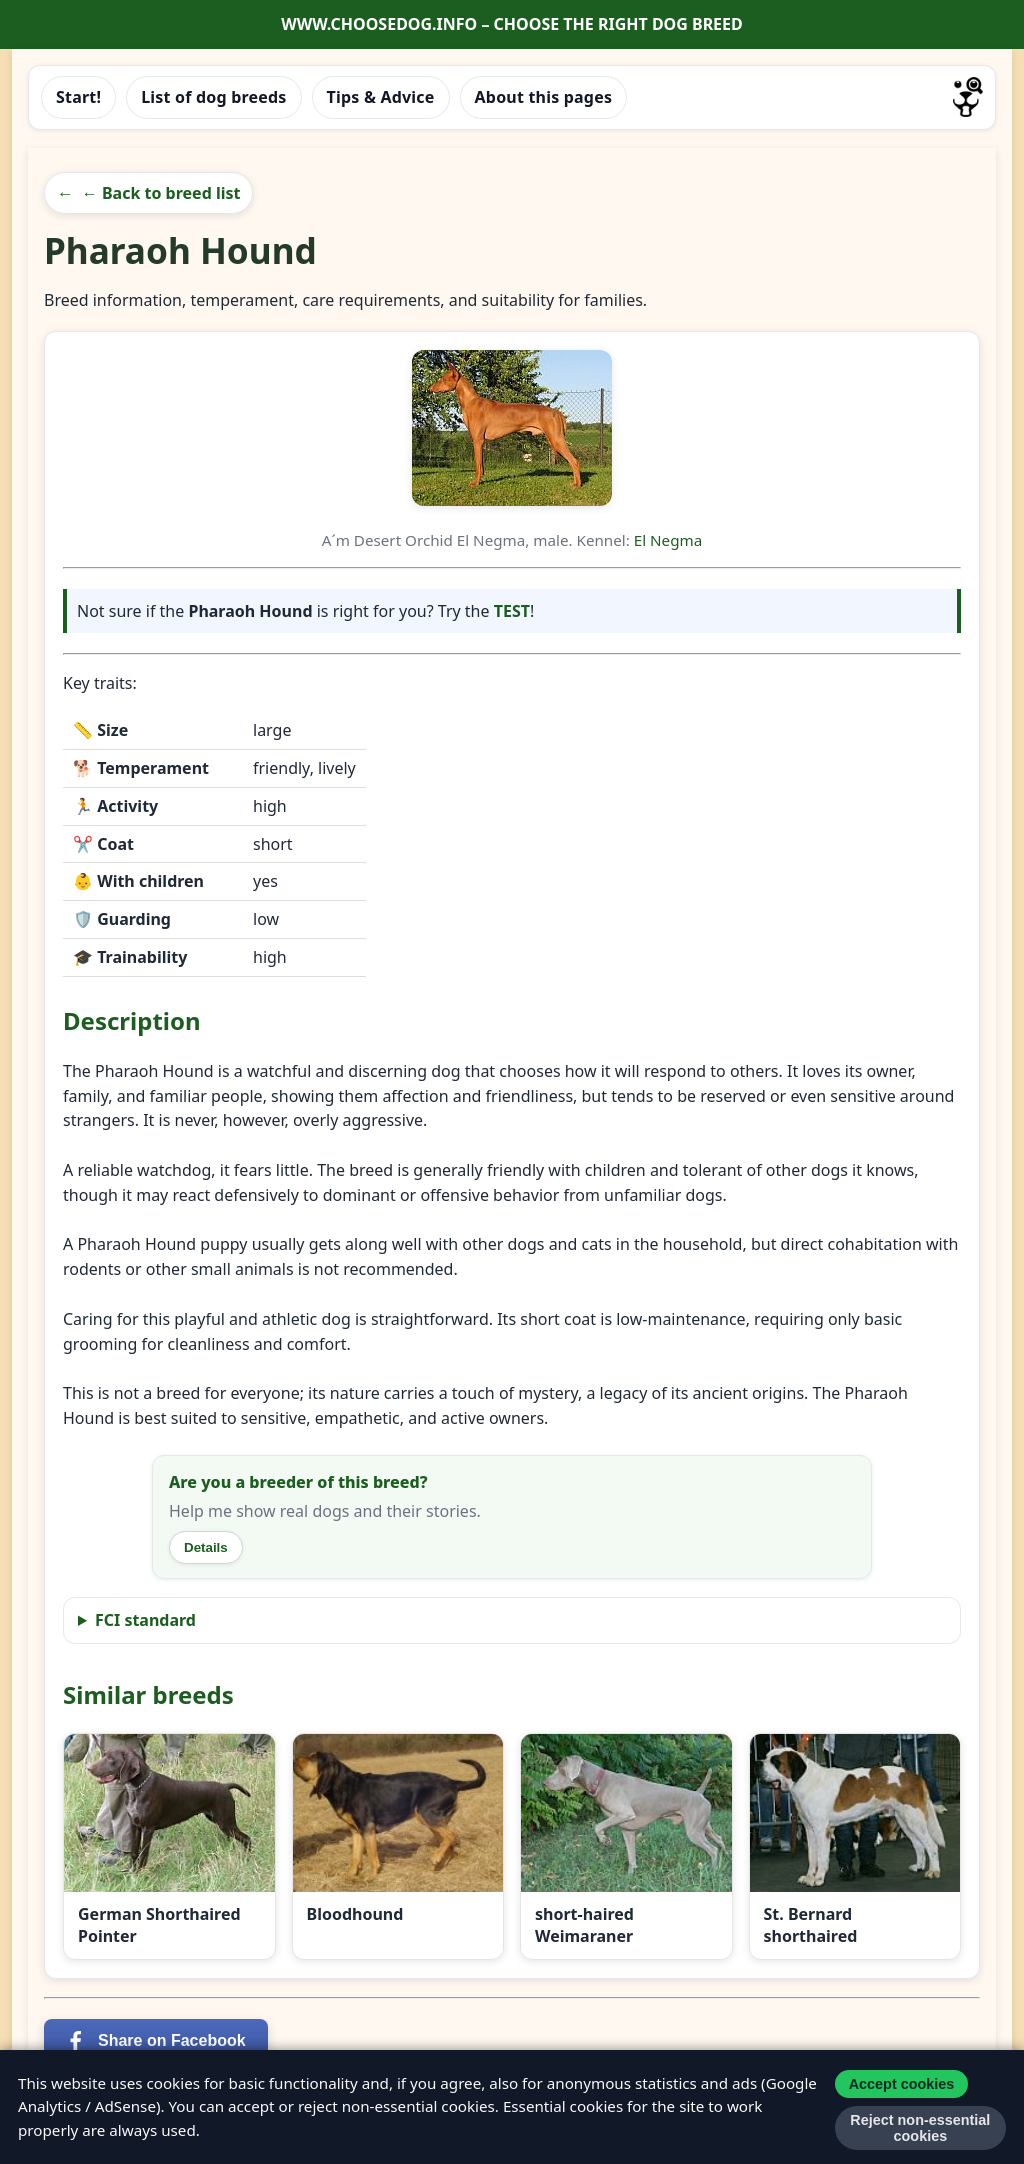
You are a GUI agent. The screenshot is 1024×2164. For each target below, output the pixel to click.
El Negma (668, 540)
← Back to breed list (161, 193)
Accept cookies (902, 2084)
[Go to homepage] (968, 97)
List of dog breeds (213, 97)
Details (206, 1547)
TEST (512, 611)
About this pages (544, 97)
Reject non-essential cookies (920, 2128)
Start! (78, 97)
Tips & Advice (381, 97)
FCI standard (145, 1620)
